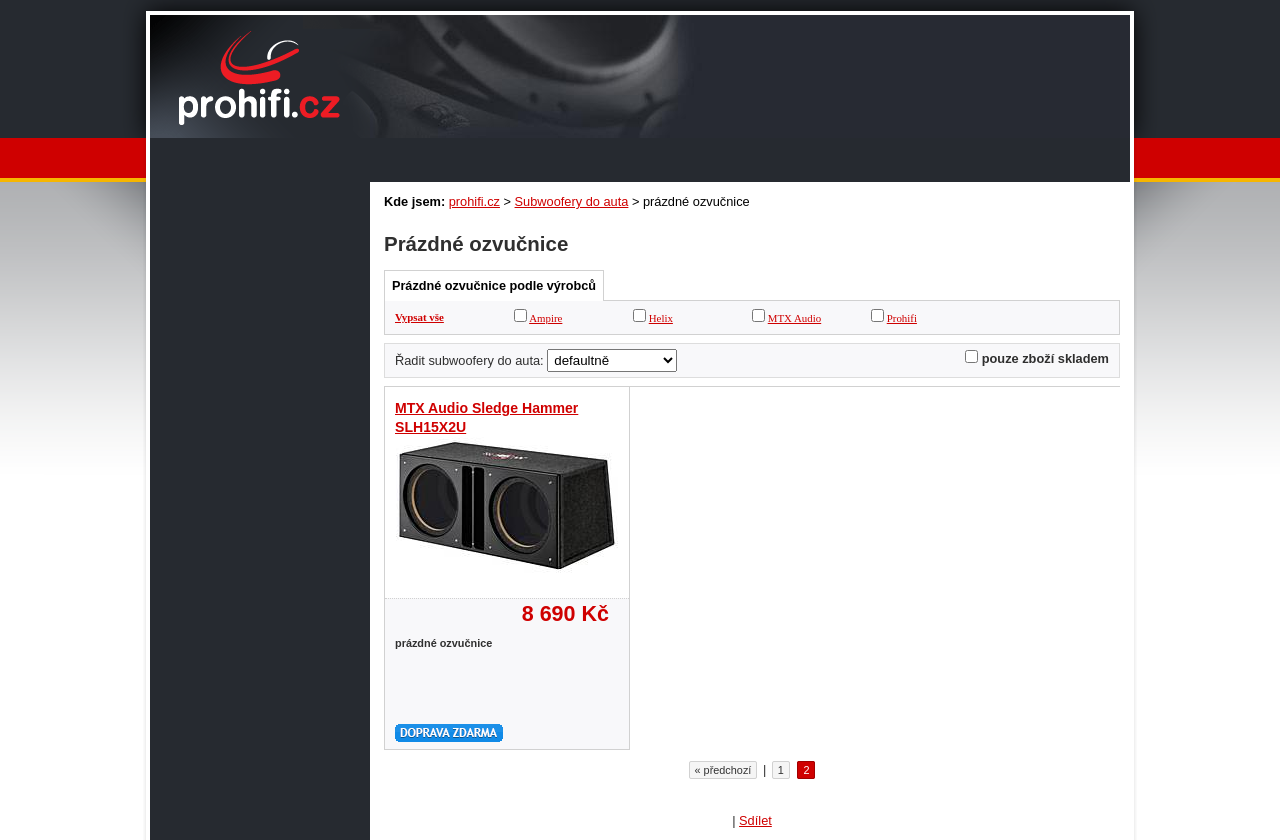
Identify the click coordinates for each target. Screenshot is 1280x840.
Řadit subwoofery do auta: (469, 360)
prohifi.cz (474, 201)
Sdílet (755, 820)
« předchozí (723, 770)
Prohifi (902, 318)
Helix (661, 318)
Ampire (545, 318)
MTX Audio (794, 318)
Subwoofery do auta (572, 201)
